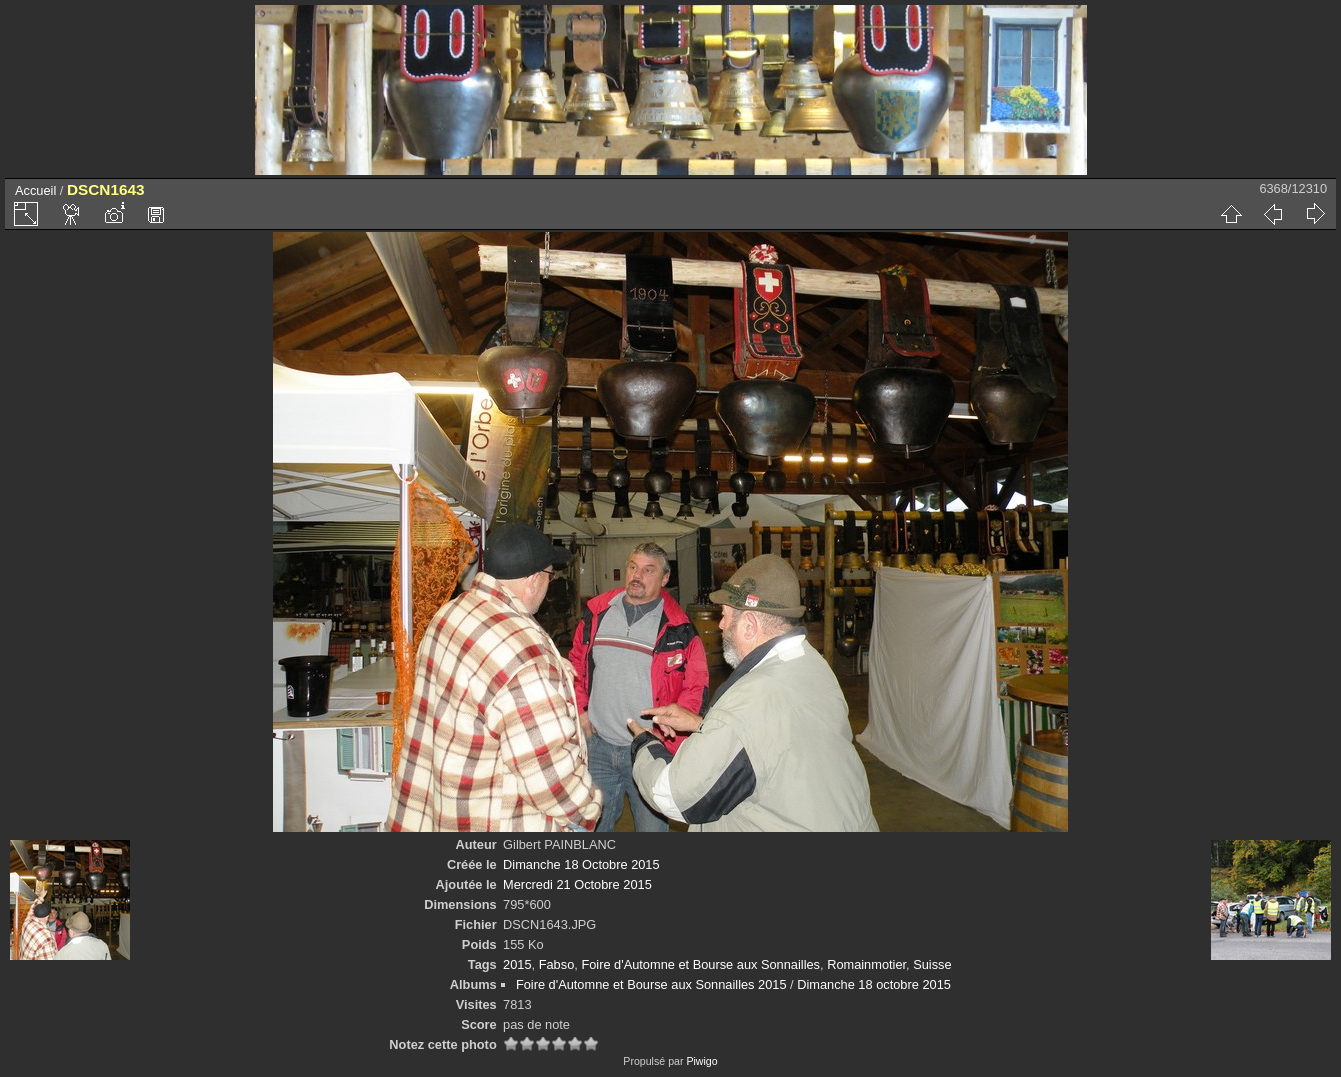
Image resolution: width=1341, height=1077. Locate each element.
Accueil (35, 190)
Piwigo (701, 1061)
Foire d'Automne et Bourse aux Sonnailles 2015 (651, 984)
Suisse (932, 964)
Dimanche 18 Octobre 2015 (581, 864)
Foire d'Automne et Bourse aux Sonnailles (700, 964)
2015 (517, 964)
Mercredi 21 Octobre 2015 (577, 884)
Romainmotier (866, 964)
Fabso (557, 964)
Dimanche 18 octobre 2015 (874, 984)
